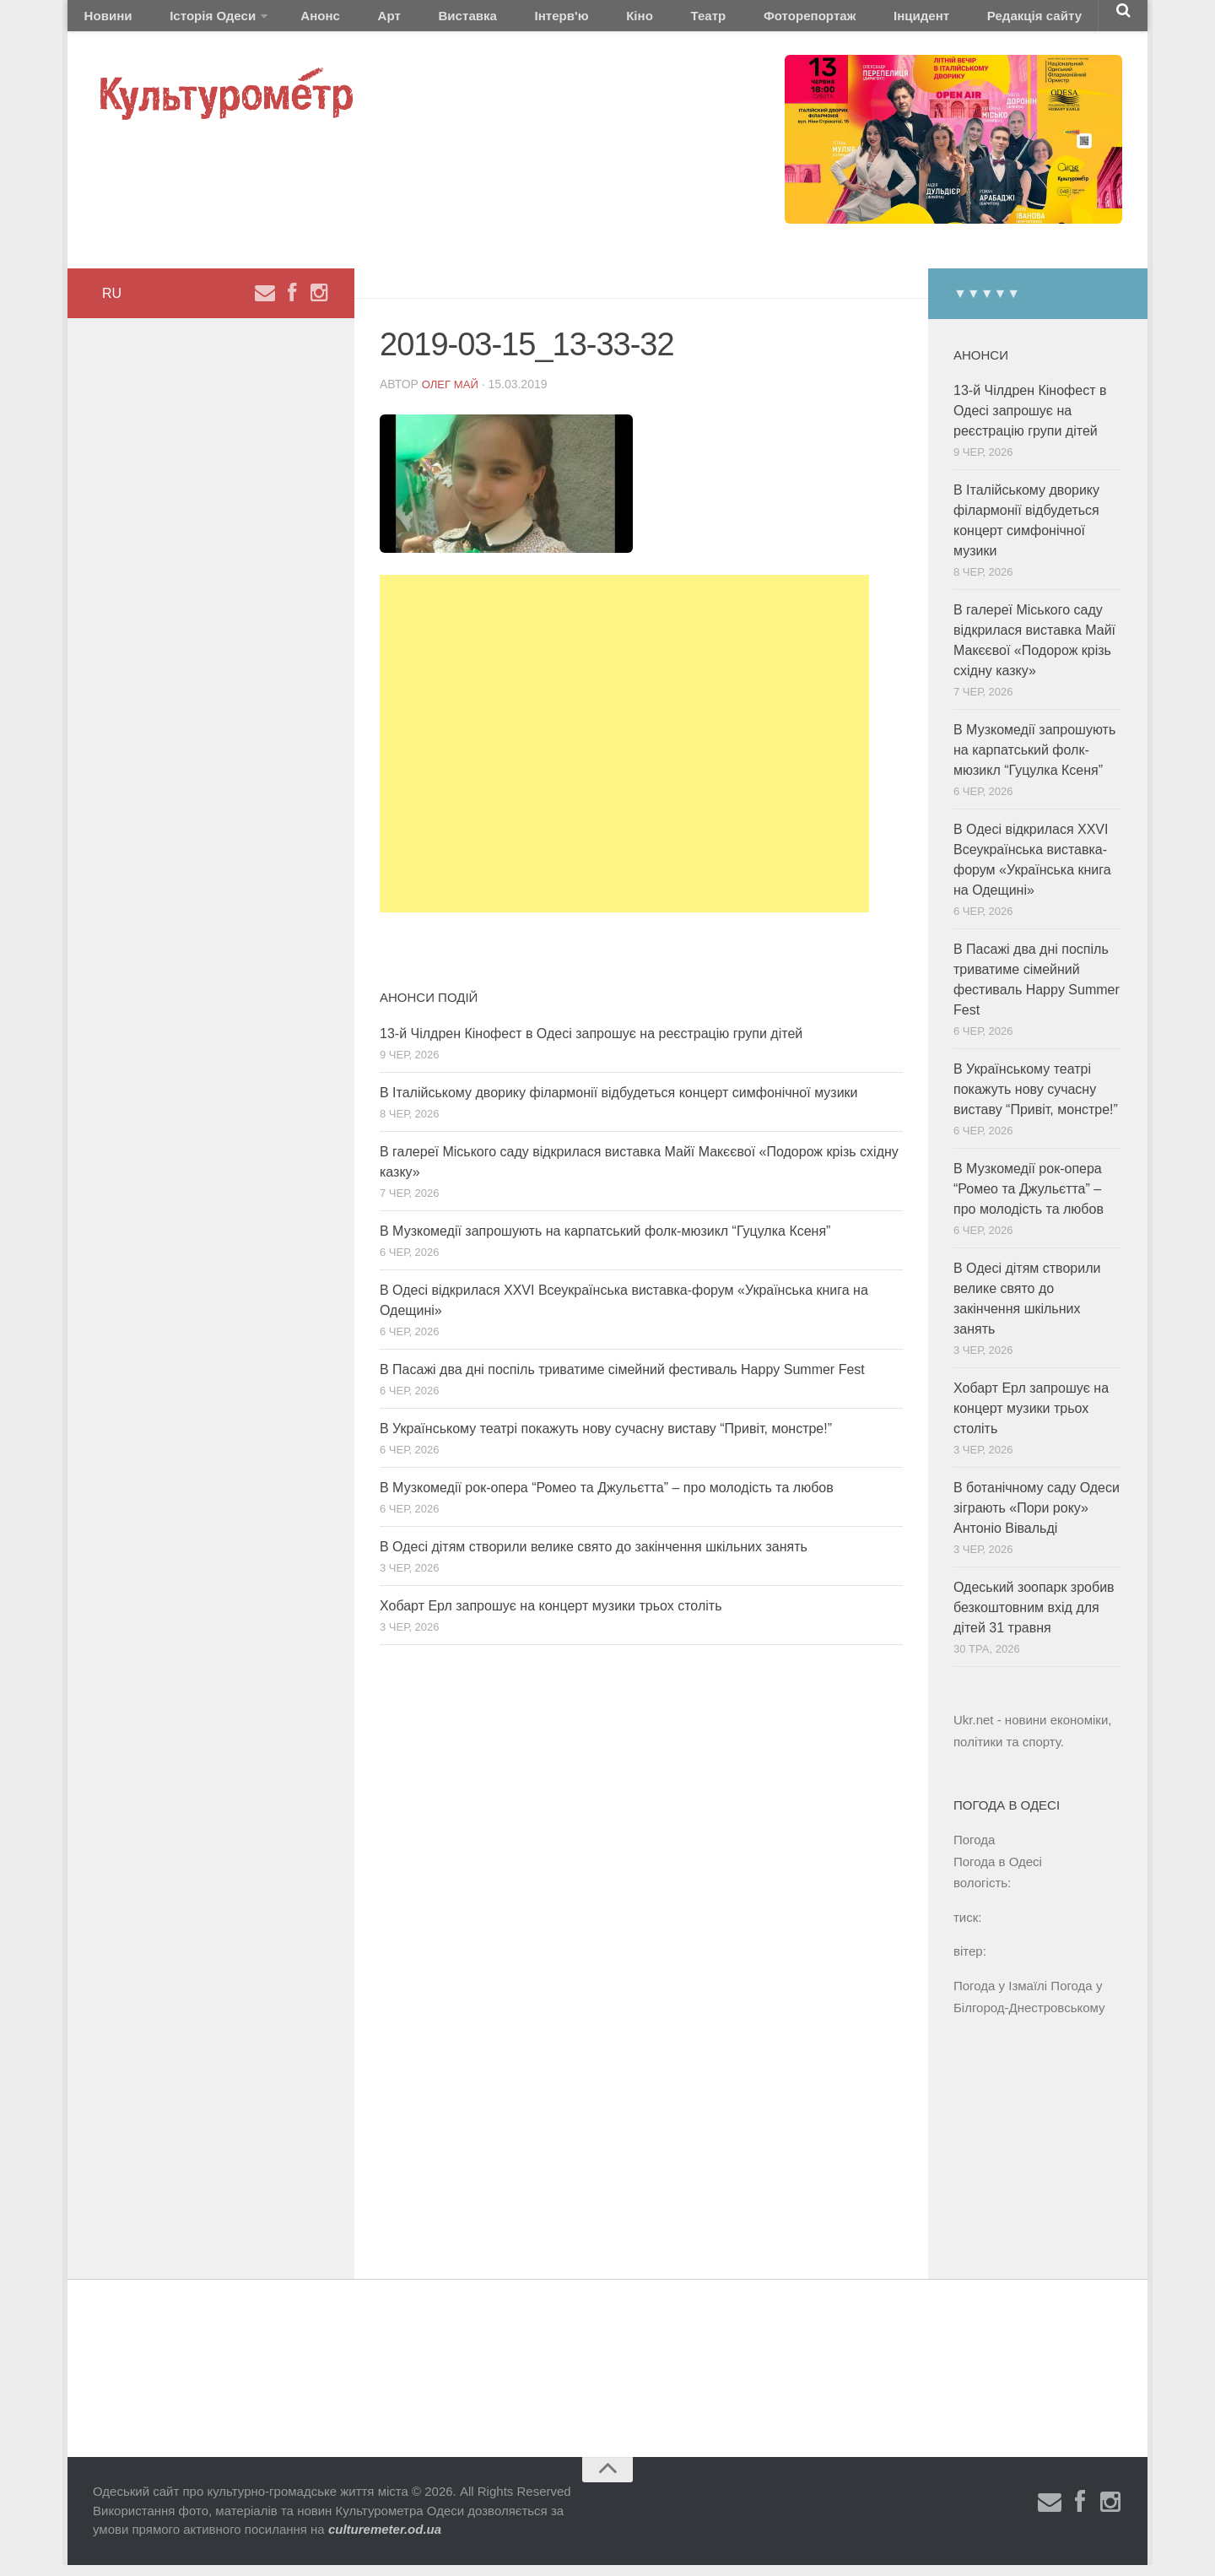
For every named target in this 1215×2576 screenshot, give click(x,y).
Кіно (549, 21)
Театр (604, 21)
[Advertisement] (624, 754)
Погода (974, 1850)
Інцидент (787, 21)
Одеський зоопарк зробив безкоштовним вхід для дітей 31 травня (1034, 1618)
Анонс (290, 21)
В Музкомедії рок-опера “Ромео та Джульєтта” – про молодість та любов (607, 1498)
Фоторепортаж (690, 21)
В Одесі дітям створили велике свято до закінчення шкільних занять (593, 1557)
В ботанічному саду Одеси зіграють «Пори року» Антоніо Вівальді (1036, 1518)
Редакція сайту (885, 21)
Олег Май (452, 395)
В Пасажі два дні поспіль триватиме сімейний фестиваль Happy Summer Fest (622, 1380)
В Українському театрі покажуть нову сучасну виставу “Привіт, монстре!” (606, 1439)
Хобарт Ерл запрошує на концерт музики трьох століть (550, 1617)
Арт (343, 21)
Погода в (997, 1872)
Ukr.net (973, 1731)
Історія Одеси (192, 21)
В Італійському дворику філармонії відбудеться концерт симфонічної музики (619, 1103)
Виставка (407, 21)
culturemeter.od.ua (384, 2540)
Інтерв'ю (486, 21)
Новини (103, 21)
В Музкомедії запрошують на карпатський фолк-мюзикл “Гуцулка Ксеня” (605, 1242)
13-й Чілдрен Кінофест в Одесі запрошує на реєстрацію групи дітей (591, 1044)
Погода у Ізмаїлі (1000, 1996)
